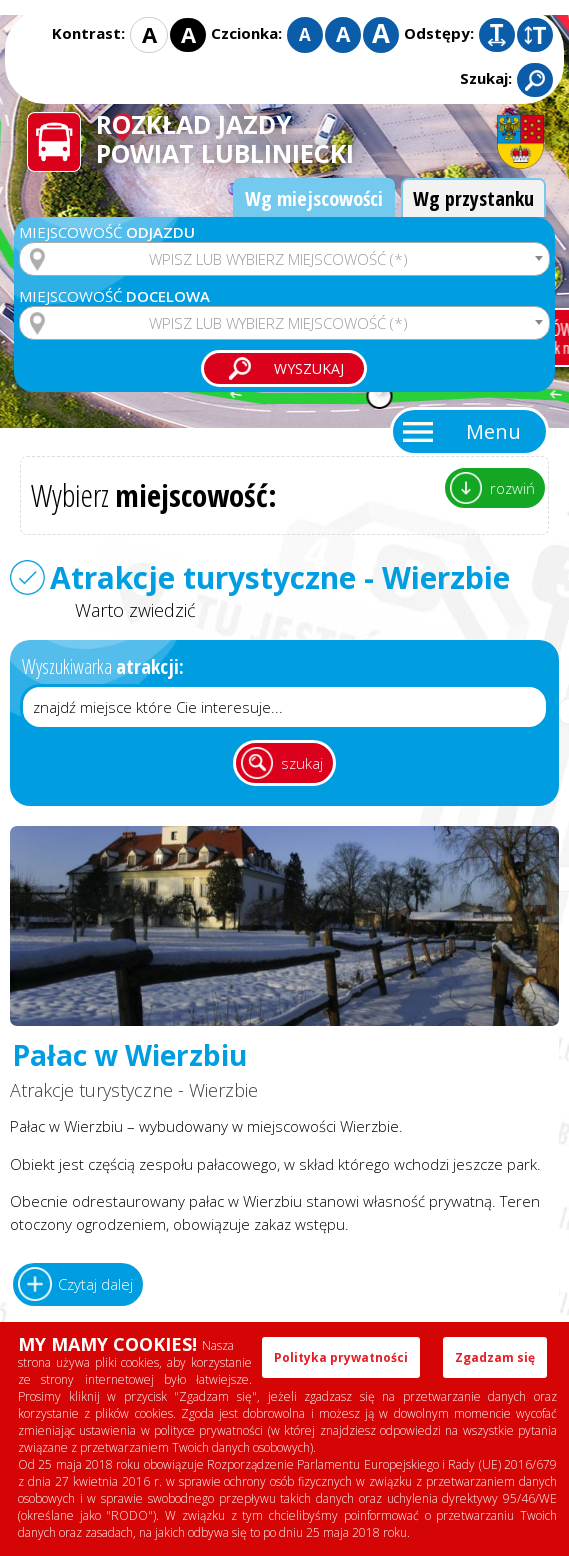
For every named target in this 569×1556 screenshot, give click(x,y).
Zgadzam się (495, 1357)
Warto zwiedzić (135, 610)
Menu (493, 431)
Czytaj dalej (95, 1284)
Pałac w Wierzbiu (129, 1055)
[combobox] (284, 259)
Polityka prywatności (341, 1357)
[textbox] (284, 259)
